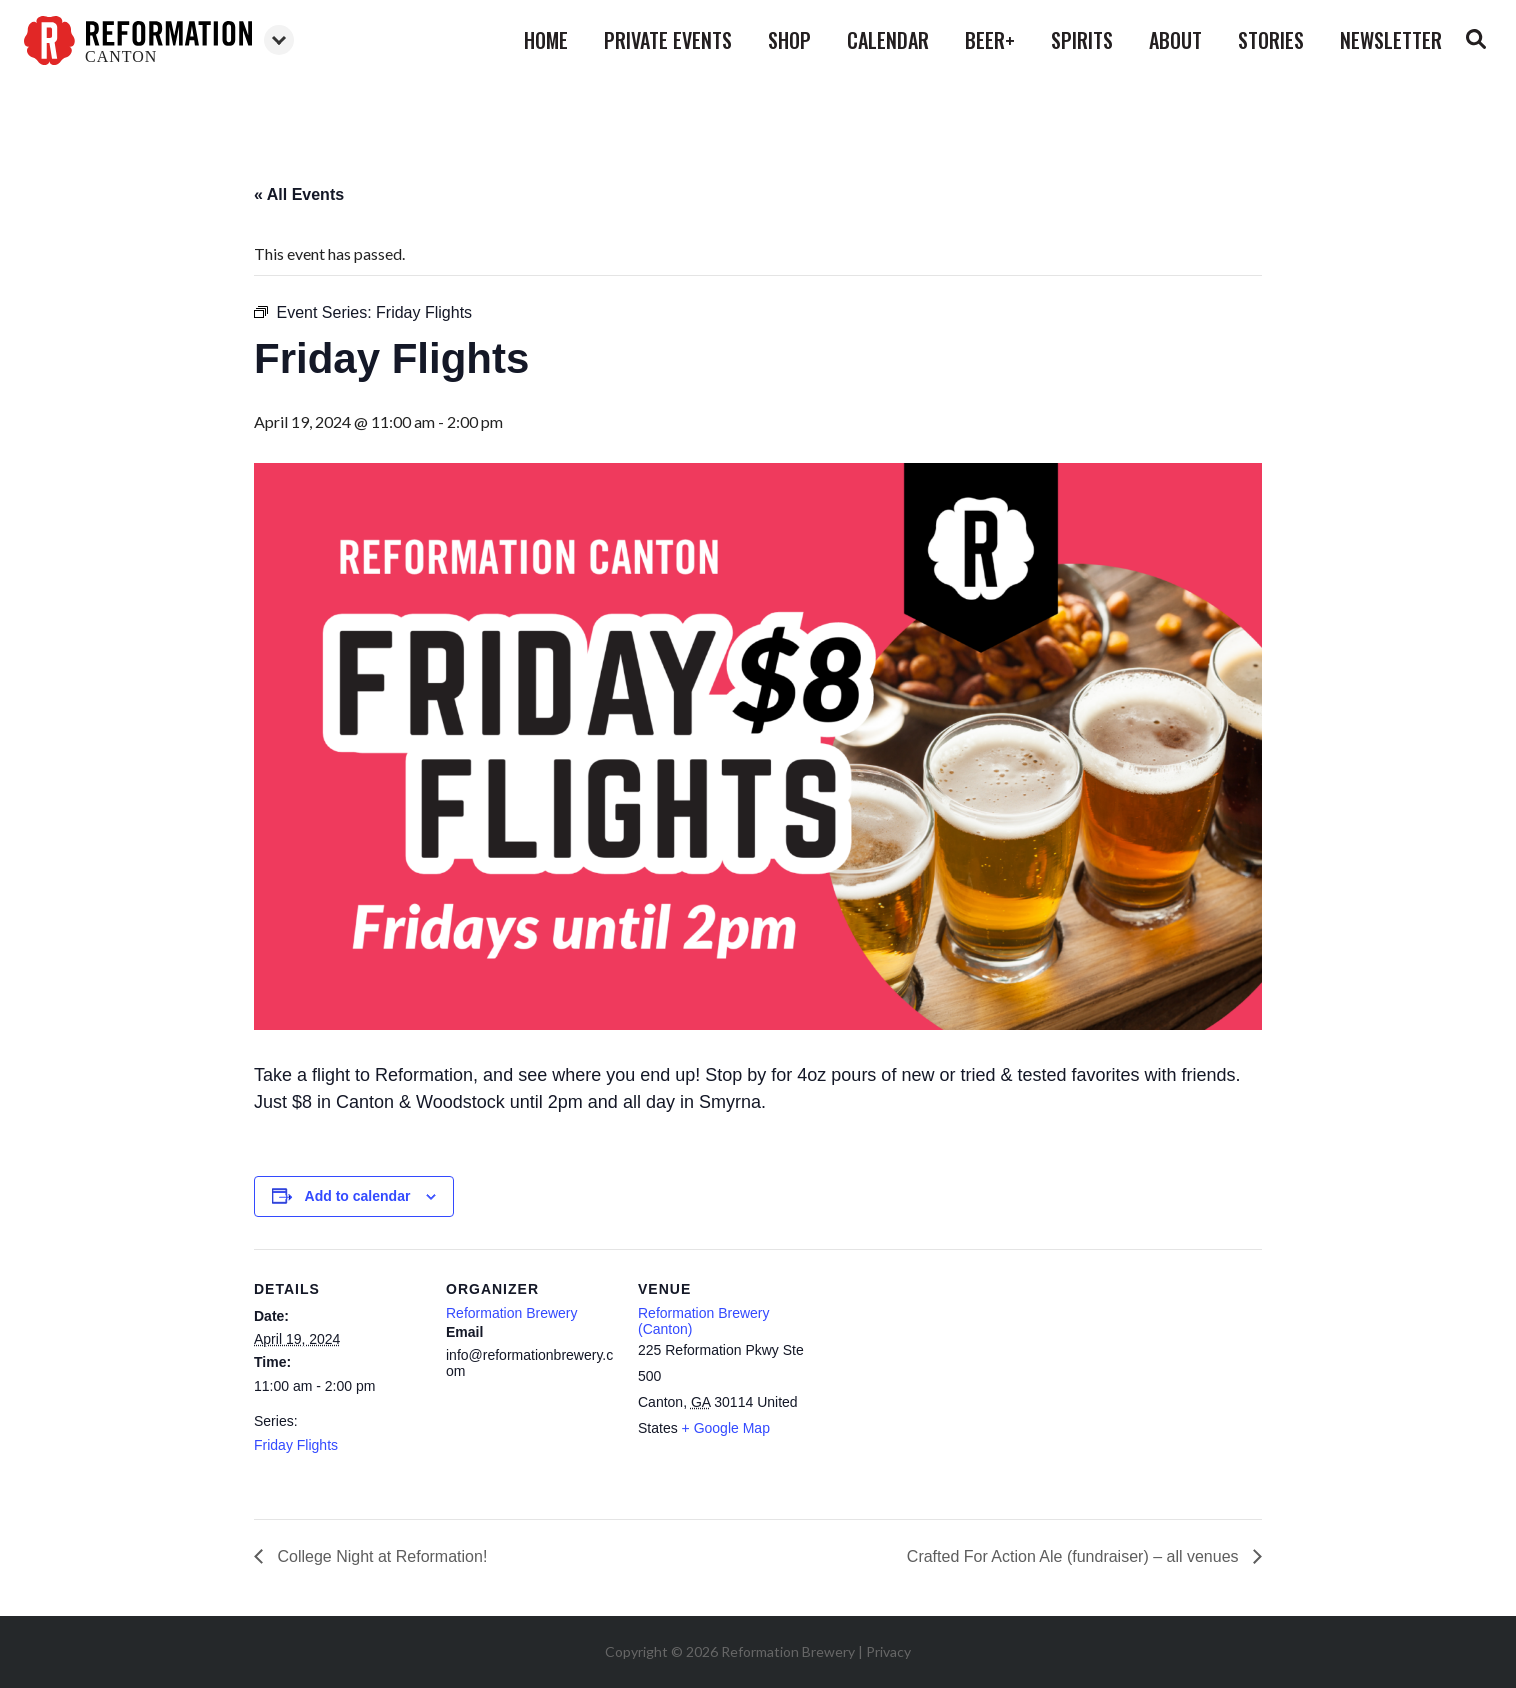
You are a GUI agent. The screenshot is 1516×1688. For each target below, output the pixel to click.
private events (668, 40)
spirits (1082, 40)
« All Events (299, 194)
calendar (888, 40)
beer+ (990, 40)
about (1175, 40)
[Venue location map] (935, 1386)
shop (789, 40)
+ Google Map (726, 1428)
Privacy (888, 1651)
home (546, 40)
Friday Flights (296, 1445)
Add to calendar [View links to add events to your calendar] (358, 1196)
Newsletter (1391, 40)
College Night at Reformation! (380, 1556)
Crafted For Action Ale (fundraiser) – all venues (1075, 1556)
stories (1271, 40)
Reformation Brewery (512, 1313)
